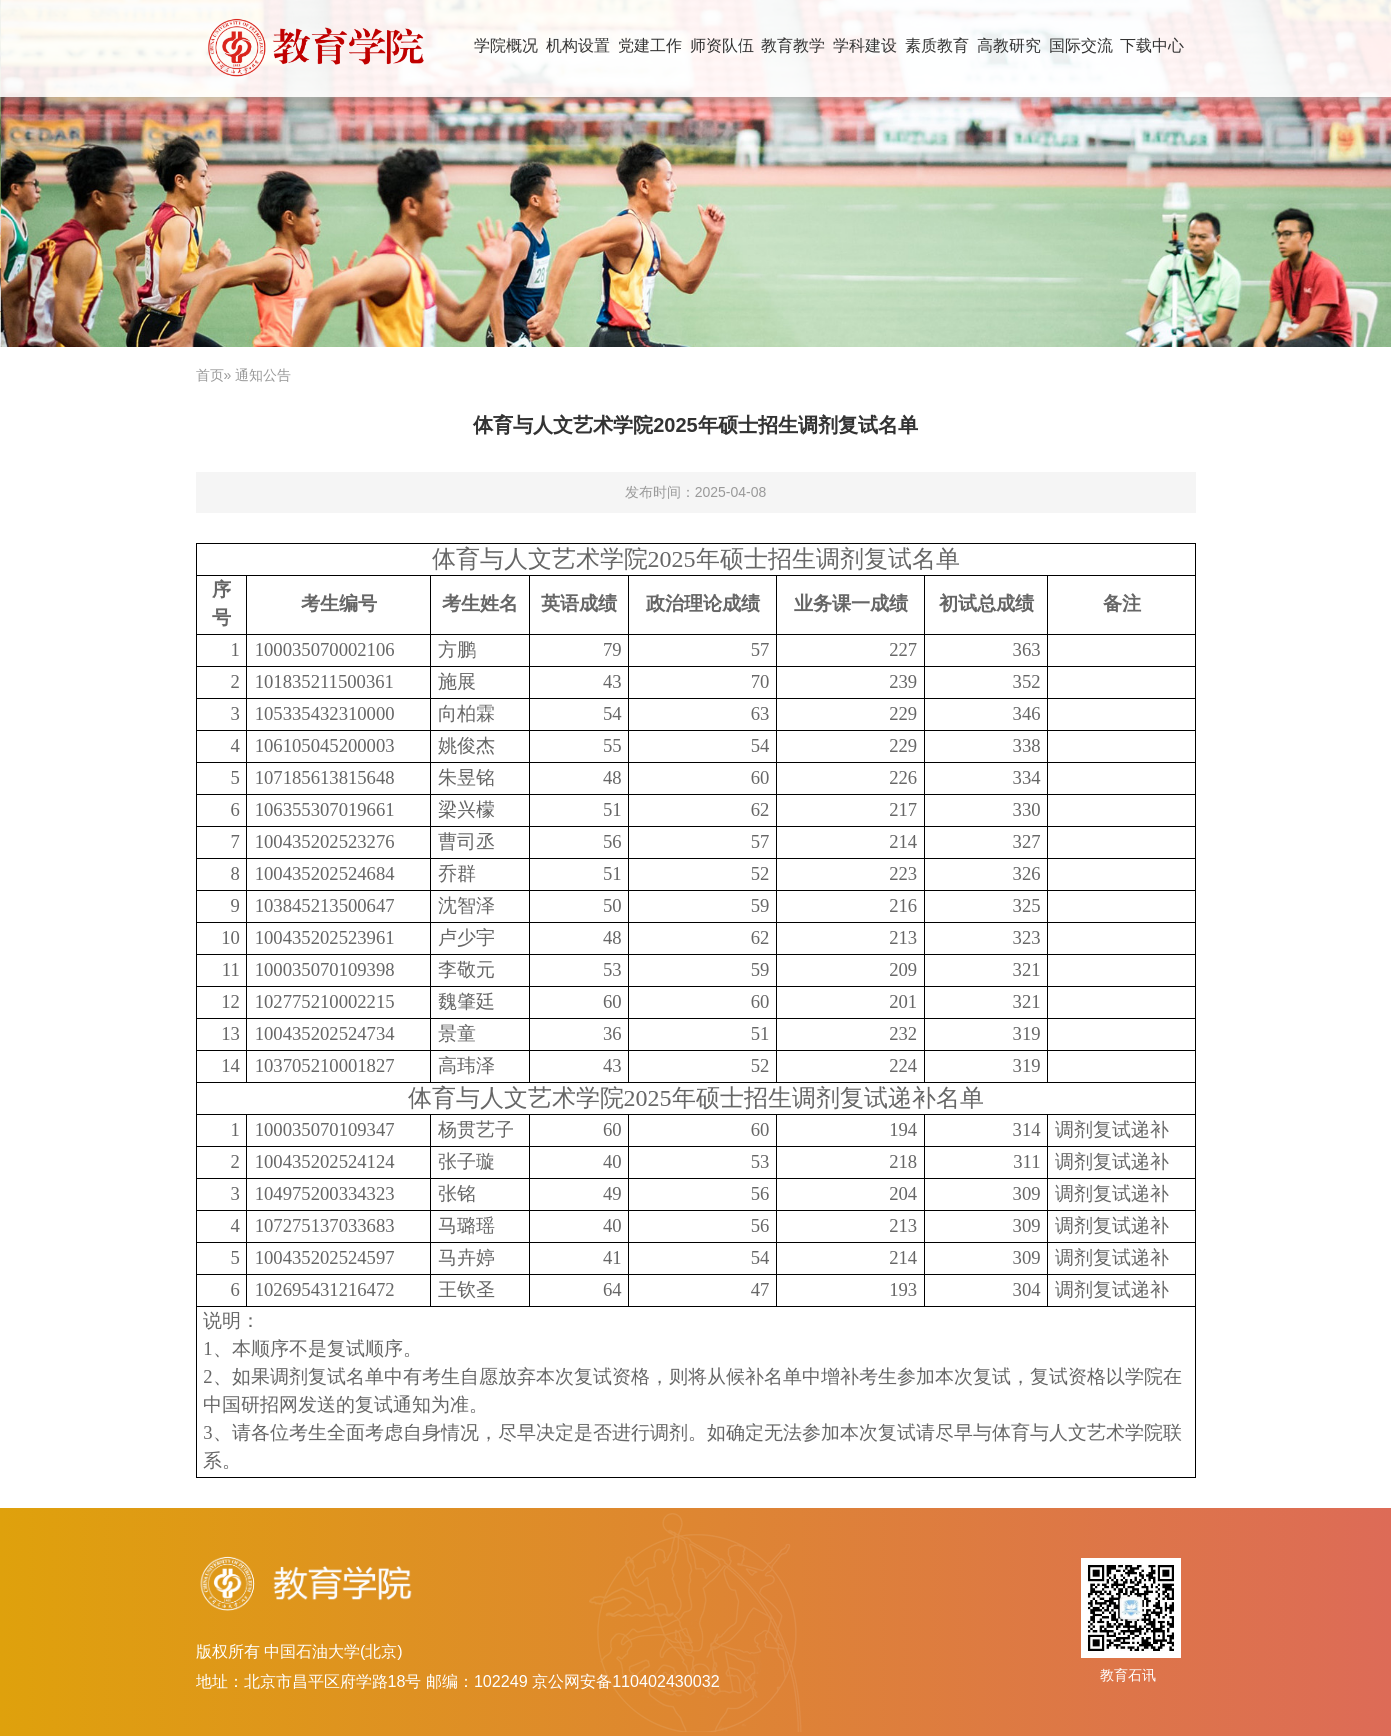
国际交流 (1081, 45)
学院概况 (506, 45)
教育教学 (793, 45)
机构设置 (578, 45)
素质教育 (937, 45)
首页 (210, 375)
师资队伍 (722, 45)
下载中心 (1152, 45)
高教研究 (1009, 45)
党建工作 (650, 45)
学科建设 (865, 45)
